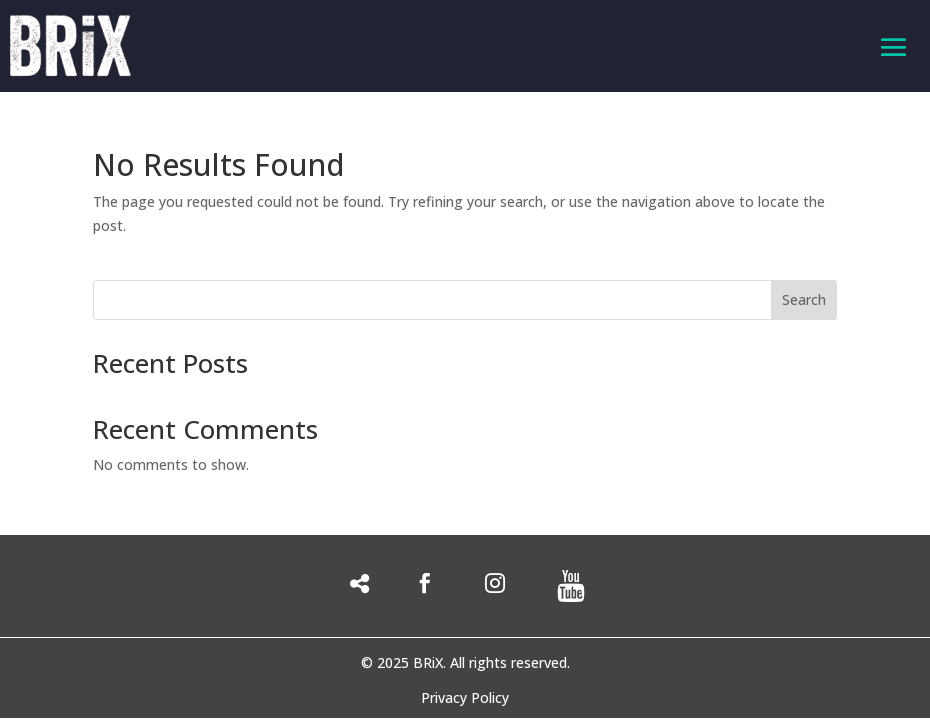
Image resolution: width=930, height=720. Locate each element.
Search (804, 299)
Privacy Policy (465, 699)
